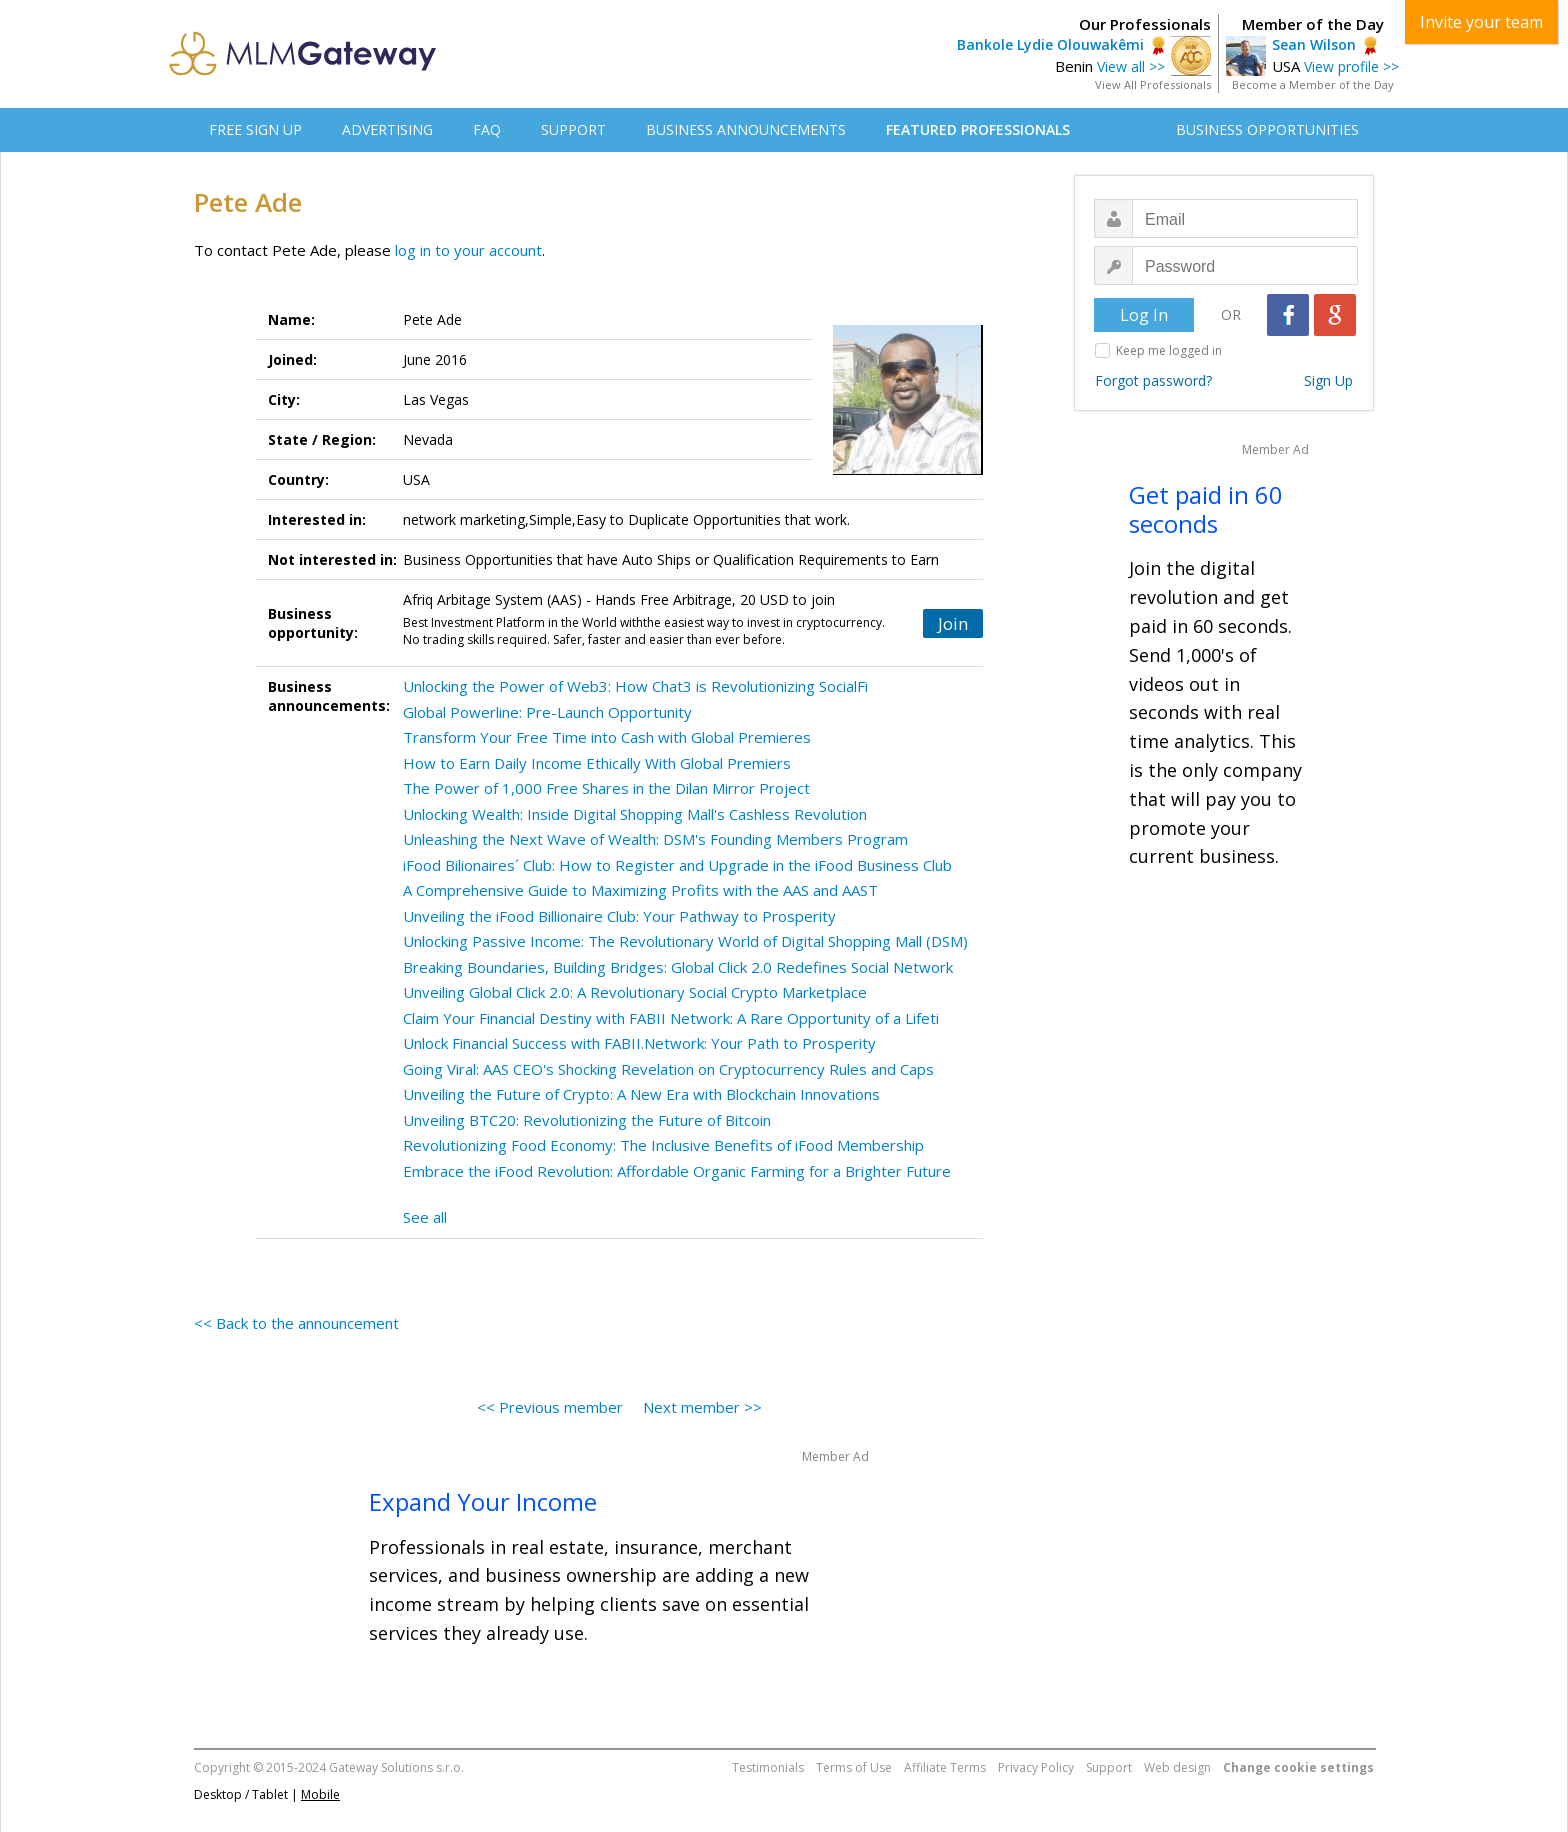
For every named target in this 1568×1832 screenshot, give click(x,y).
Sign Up (1328, 380)
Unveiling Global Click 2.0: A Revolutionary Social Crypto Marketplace (635, 992)
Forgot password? (1153, 380)
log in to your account (468, 250)
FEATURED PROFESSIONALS (978, 129)
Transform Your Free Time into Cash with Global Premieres (607, 737)
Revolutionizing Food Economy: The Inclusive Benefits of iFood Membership (663, 1145)
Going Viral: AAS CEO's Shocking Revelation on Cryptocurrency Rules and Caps (668, 1069)
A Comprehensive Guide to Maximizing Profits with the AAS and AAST (640, 890)
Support (1109, 1767)
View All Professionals (1153, 84)
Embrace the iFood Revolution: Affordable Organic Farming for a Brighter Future (677, 1171)
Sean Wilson (1314, 44)
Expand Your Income (483, 1501)
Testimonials (768, 1767)
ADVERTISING (387, 129)
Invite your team (1481, 22)
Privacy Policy (1036, 1767)
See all (425, 1217)
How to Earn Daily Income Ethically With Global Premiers (597, 763)
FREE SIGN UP (255, 129)
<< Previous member (550, 1407)
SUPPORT (573, 129)
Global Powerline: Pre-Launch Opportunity (547, 712)
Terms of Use (854, 1767)
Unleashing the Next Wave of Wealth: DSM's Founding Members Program (655, 839)
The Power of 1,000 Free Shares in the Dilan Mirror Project (606, 788)
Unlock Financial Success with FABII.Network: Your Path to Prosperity (639, 1043)
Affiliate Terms (945, 1767)
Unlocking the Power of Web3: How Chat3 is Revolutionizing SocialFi (635, 686)
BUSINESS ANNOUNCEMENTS (746, 129)
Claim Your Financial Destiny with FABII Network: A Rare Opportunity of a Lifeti (671, 1018)
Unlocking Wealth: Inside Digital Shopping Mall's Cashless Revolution (635, 814)
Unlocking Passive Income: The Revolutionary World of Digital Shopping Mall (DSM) (685, 941)
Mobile (320, 1794)
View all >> (1131, 66)
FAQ (487, 129)
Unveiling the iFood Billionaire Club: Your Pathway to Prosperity (619, 916)
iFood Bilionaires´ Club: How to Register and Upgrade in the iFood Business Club (677, 865)
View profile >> (1351, 66)
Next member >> (702, 1407)
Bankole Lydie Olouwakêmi (1050, 44)
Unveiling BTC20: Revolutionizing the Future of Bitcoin (587, 1120)
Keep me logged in (1169, 350)
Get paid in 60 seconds (1206, 509)
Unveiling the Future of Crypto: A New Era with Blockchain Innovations (641, 1094)
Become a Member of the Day (1313, 84)
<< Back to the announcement (296, 1323)
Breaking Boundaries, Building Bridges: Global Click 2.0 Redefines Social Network (678, 967)
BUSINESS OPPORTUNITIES (1267, 129)
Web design (1177, 1767)
